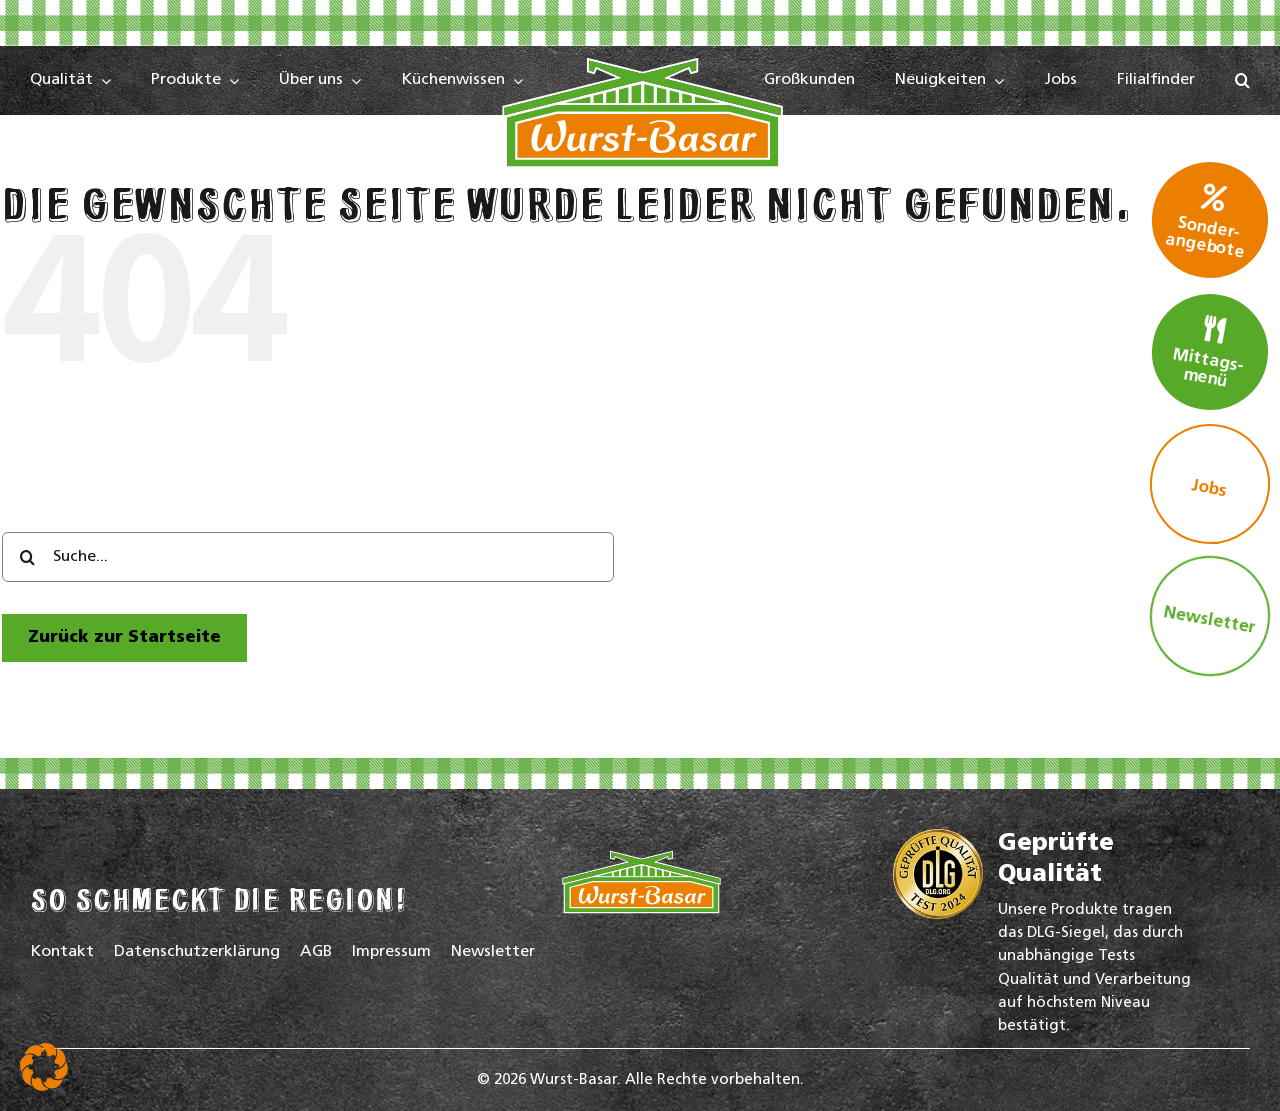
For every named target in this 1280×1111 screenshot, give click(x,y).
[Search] (27, 557)
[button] (1242, 81)
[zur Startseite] (124, 637)
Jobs (1209, 488)
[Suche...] (308, 557)
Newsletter (1209, 620)
